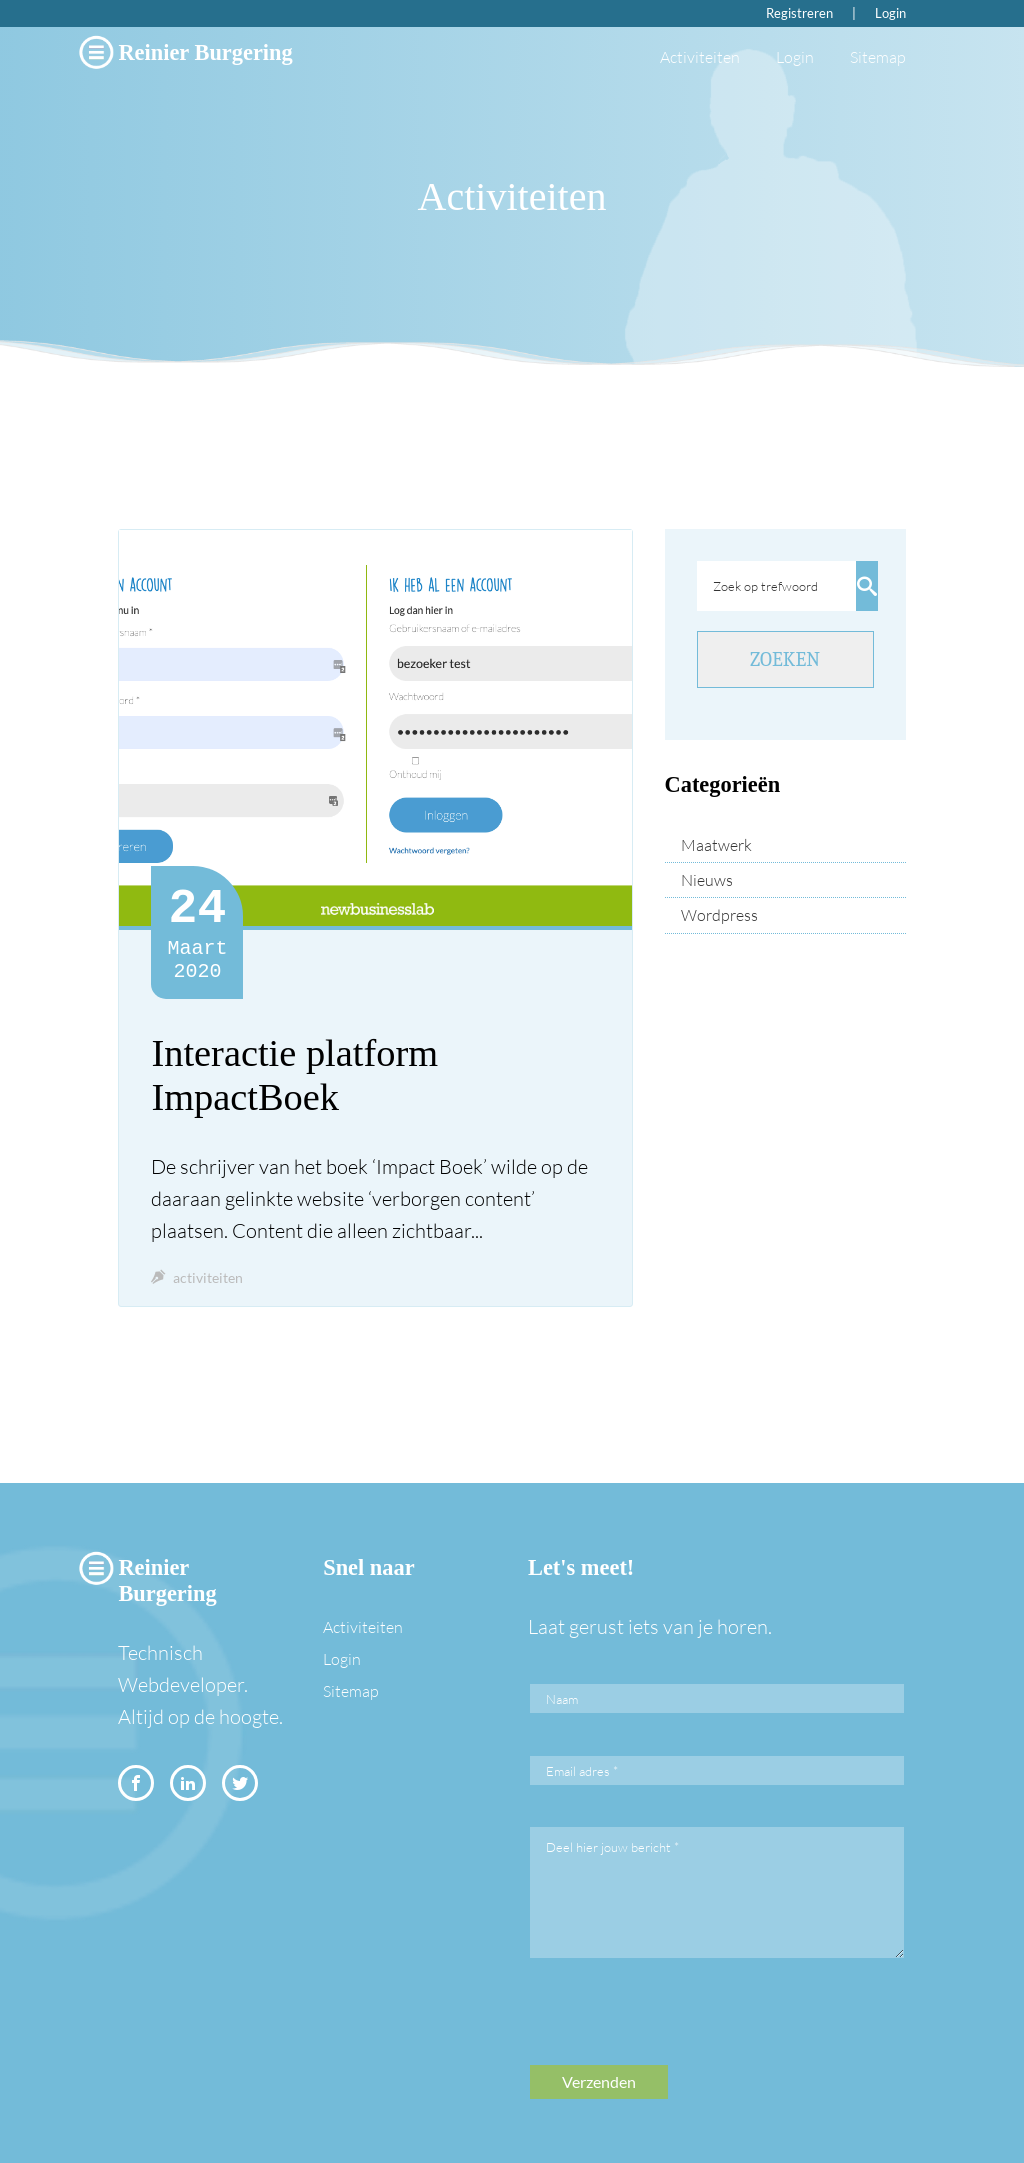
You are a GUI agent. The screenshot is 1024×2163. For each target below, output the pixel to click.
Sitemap (878, 57)
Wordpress (719, 915)
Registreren (799, 13)
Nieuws (707, 880)
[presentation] (682, 2026)
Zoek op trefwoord (765, 586)
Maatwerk (716, 845)
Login (890, 13)
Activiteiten (700, 57)
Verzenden (599, 2081)
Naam (562, 1699)
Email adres (582, 1771)
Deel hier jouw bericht (612, 1847)
